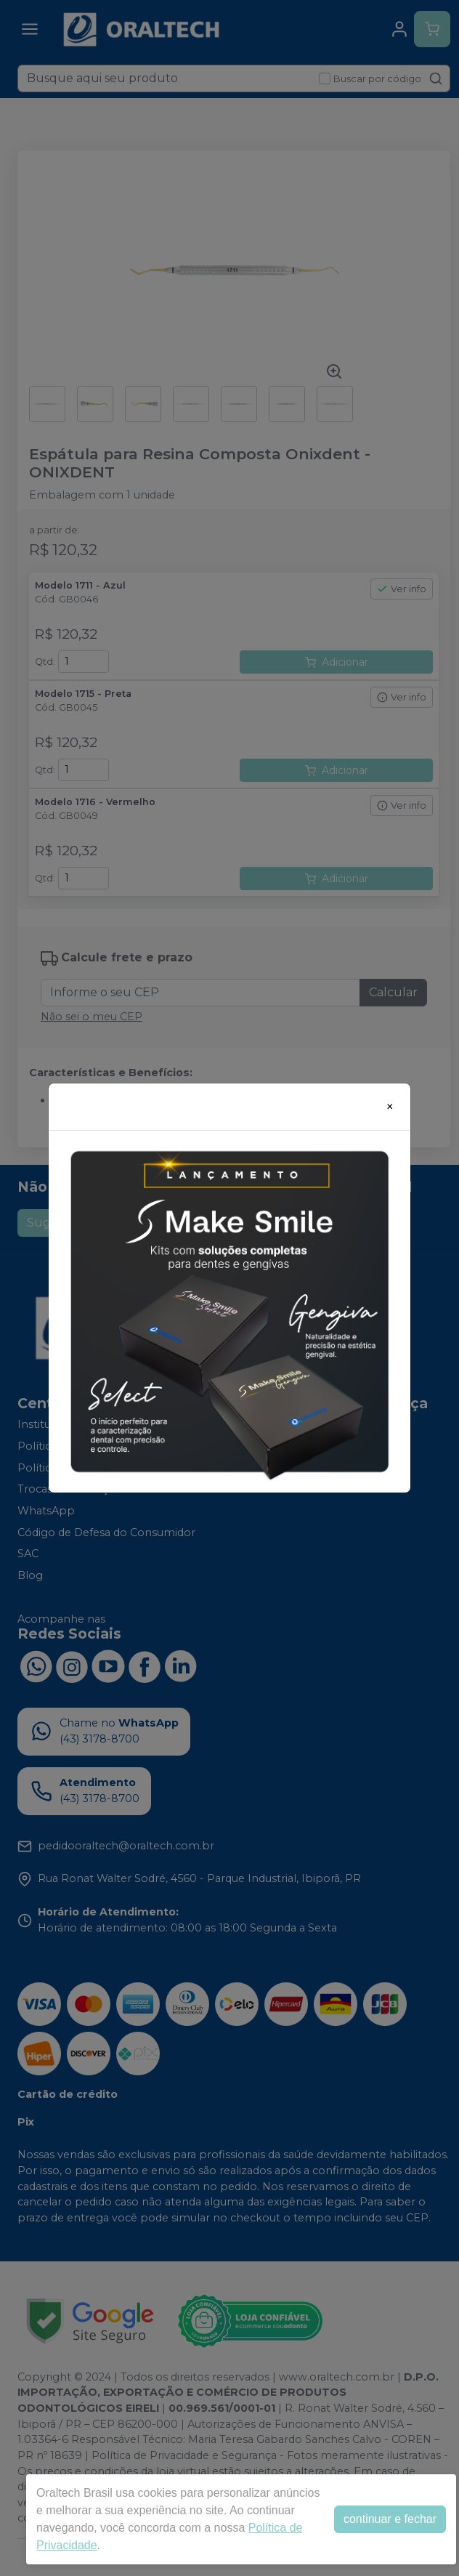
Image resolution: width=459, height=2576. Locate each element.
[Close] (390, 1106)
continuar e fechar (390, 2519)
